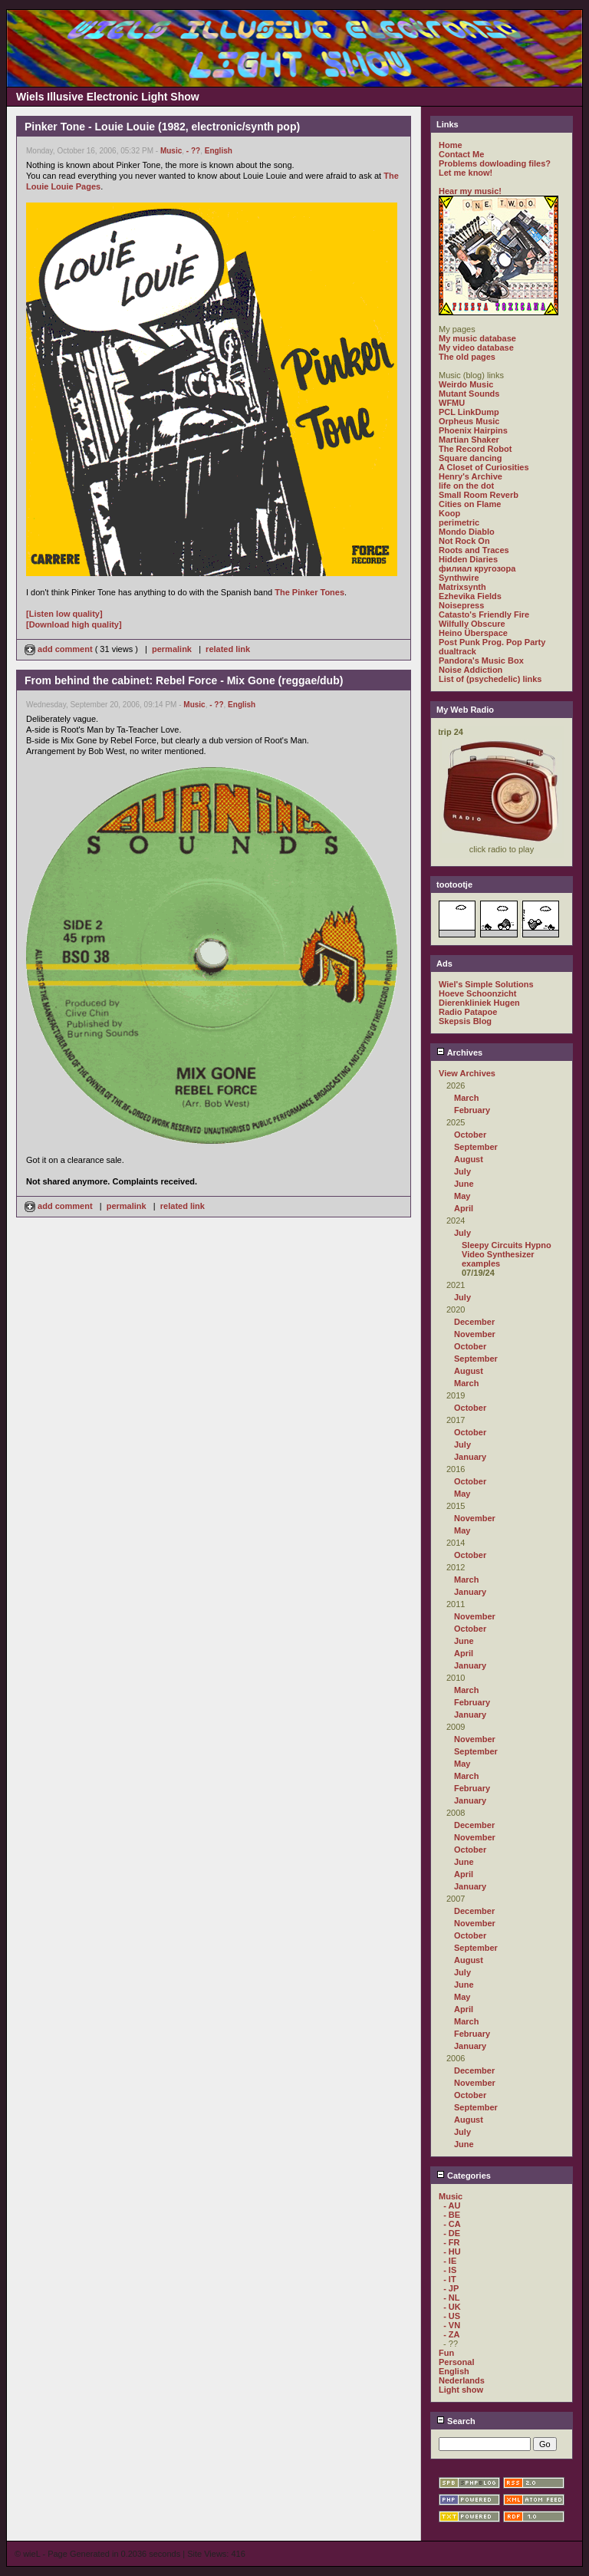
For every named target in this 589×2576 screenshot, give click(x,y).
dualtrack (457, 651)
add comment (60, 649)
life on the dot (466, 485)
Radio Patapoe (468, 1011)
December (474, 1321)
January (470, 1456)
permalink (172, 649)
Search (455, 2421)
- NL (451, 2297)
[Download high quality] (74, 624)
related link (228, 649)
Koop (449, 513)
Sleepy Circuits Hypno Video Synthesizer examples (506, 1254)
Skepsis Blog (465, 1021)
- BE (451, 2214)
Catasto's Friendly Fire (484, 614)
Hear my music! (470, 191)
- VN (451, 2325)
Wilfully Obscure (472, 623)
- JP (451, 2288)
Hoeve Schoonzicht (477, 993)
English (218, 151)
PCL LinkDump (469, 412)
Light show (461, 2389)
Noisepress (461, 605)
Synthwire (459, 577)
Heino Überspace (473, 632)
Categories (463, 2175)
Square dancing (470, 458)
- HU (452, 2251)
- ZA (451, 2334)
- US (451, 2316)
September (476, 1146)
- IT (449, 2279)
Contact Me (461, 154)
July (462, 1171)
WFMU (452, 402)
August (468, 1159)
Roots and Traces (474, 550)
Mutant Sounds (469, 393)
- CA (452, 2223)
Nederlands (462, 2380)
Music (171, 151)
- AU (451, 2205)
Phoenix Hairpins (473, 430)
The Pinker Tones (309, 592)
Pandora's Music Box (481, 660)
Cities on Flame (470, 504)
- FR (451, 2242)
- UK (452, 2306)
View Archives (467, 1073)
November (474, 1334)
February (472, 1110)
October (470, 1134)
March (466, 1097)
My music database (477, 338)
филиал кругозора (477, 568)
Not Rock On (464, 540)
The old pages (467, 356)
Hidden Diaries (468, 559)
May (462, 1196)
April (463, 1208)
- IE (449, 2260)
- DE (451, 2233)
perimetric (459, 522)
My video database (476, 347)
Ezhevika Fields (470, 596)
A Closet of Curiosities (484, 467)
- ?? (193, 151)
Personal (456, 2362)
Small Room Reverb (478, 494)
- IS (449, 2270)
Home (450, 145)
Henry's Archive (470, 476)
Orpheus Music (469, 421)
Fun (446, 2352)
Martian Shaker (469, 439)
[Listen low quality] (64, 613)
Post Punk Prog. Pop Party (492, 642)
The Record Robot (475, 448)
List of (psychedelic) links (490, 679)
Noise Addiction (470, 669)
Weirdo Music (466, 384)
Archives (459, 1052)
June (464, 1183)
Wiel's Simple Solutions (486, 984)
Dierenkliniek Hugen (479, 1002)
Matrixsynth (462, 586)
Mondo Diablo (467, 531)
